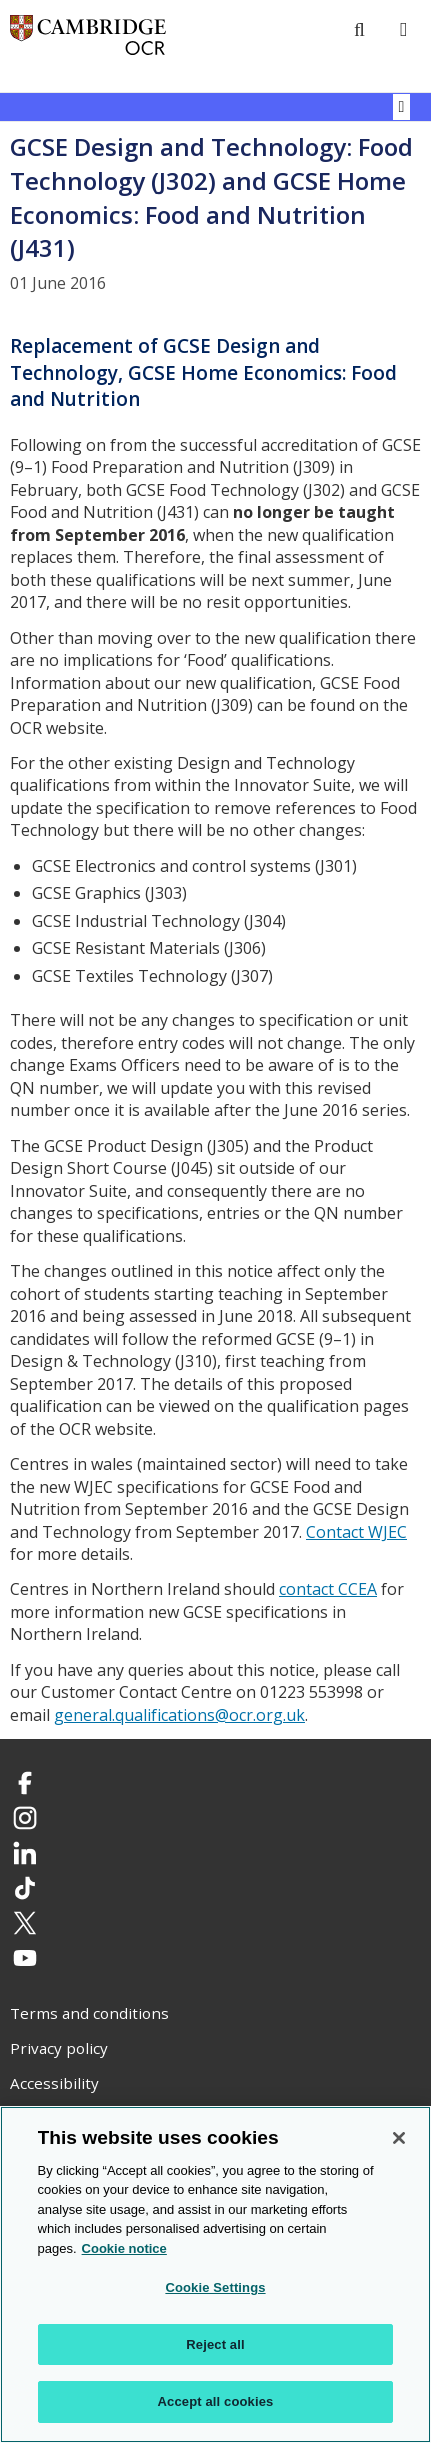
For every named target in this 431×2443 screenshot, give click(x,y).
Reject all (215, 2344)
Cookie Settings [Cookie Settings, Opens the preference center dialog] (215, 2288)
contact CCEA (328, 1589)
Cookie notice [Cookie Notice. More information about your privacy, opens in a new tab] (124, 2248)
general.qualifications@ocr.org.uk (179, 1715)
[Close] (399, 2138)
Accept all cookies (216, 2402)
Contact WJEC (356, 1532)
